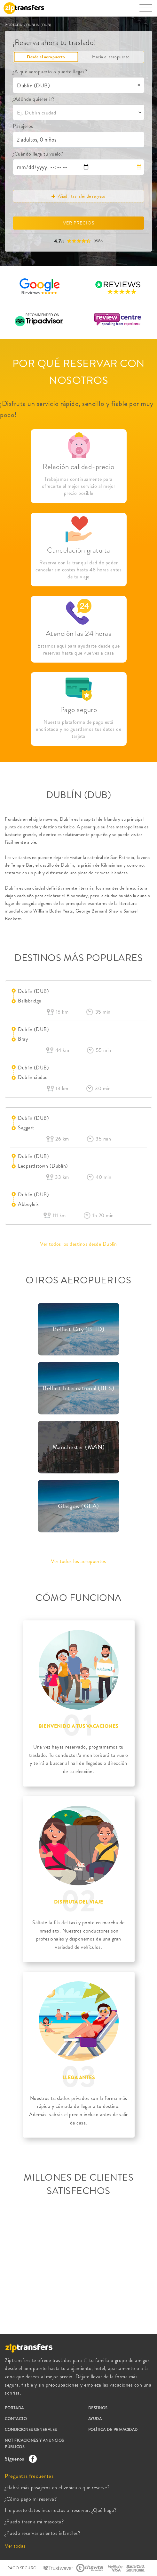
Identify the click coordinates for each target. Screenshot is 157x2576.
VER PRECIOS (78, 223)
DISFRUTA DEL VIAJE (78, 1901)
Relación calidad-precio (78, 466)
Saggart (26, 1127)
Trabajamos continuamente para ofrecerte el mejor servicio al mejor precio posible (78, 486)
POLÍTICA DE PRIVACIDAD (113, 2430)
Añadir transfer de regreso (78, 196)
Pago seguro (78, 709)
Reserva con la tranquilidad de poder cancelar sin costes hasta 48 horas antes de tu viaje (78, 569)
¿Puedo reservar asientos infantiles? (42, 2533)
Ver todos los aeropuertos (78, 1561)
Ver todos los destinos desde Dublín (78, 1244)
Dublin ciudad (33, 1077)
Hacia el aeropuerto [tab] (111, 57)
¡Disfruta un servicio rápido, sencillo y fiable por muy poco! (76, 409)
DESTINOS (97, 2408)
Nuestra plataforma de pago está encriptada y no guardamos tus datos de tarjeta (78, 729)
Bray (23, 1039)
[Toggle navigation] (146, 11)
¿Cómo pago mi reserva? (31, 2499)
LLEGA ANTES (78, 2077)
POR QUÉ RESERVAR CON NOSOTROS (78, 372)
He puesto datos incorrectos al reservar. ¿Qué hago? (61, 2510)
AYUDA (95, 2419)
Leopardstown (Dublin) (43, 1166)
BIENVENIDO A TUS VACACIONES (78, 1726)
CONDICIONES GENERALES (31, 2430)
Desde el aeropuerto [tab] (46, 57)
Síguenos (19, 2458)
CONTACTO (16, 2419)
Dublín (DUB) (33, 991)
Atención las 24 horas (79, 633)
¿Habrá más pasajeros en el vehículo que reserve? (57, 2487)
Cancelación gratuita (78, 550)
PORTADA (14, 24)
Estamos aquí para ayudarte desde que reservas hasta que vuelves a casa (78, 649)
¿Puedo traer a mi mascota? (34, 2521)
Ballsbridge (29, 1000)
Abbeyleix (28, 1204)
